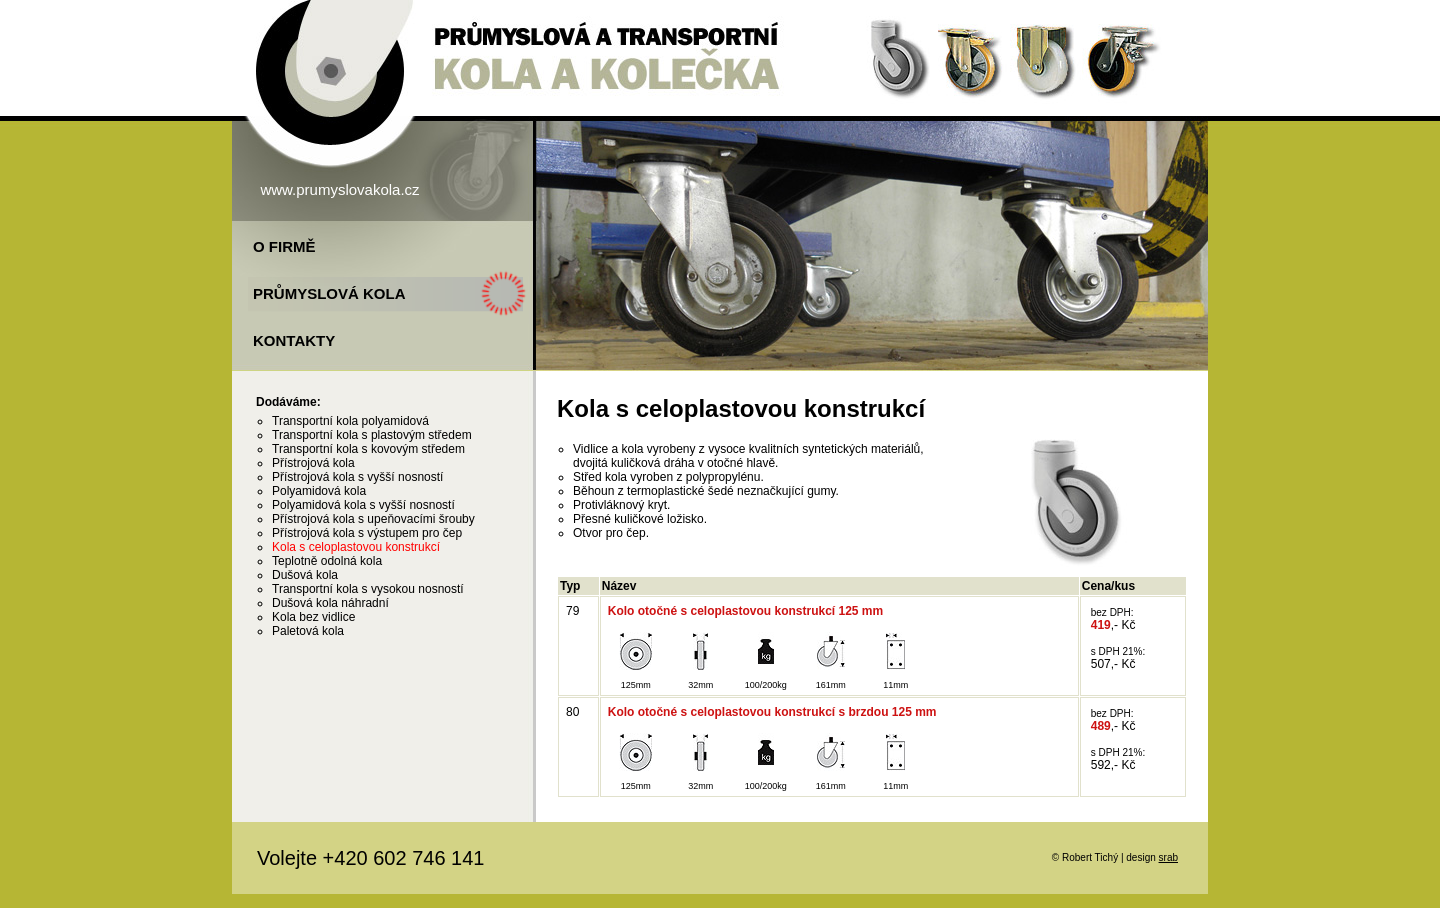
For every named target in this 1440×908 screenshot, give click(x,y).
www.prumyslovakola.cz (339, 189)
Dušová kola (305, 575)
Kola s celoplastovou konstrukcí (356, 547)
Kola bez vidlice (313, 617)
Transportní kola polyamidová (350, 421)
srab (1168, 857)
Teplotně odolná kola (327, 561)
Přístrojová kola (313, 463)
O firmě (284, 246)
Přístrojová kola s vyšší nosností (357, 477)
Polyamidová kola (319, 491)
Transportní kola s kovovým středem (368, 449)
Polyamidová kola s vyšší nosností (363, 505)
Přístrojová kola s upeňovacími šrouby (373, 519)
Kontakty (294, 340)
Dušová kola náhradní (330, 603)
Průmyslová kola (329, 293)
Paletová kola (308, 631)
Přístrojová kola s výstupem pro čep (367, 533)
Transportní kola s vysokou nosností (368, 589)
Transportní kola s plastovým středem (372, 435)
